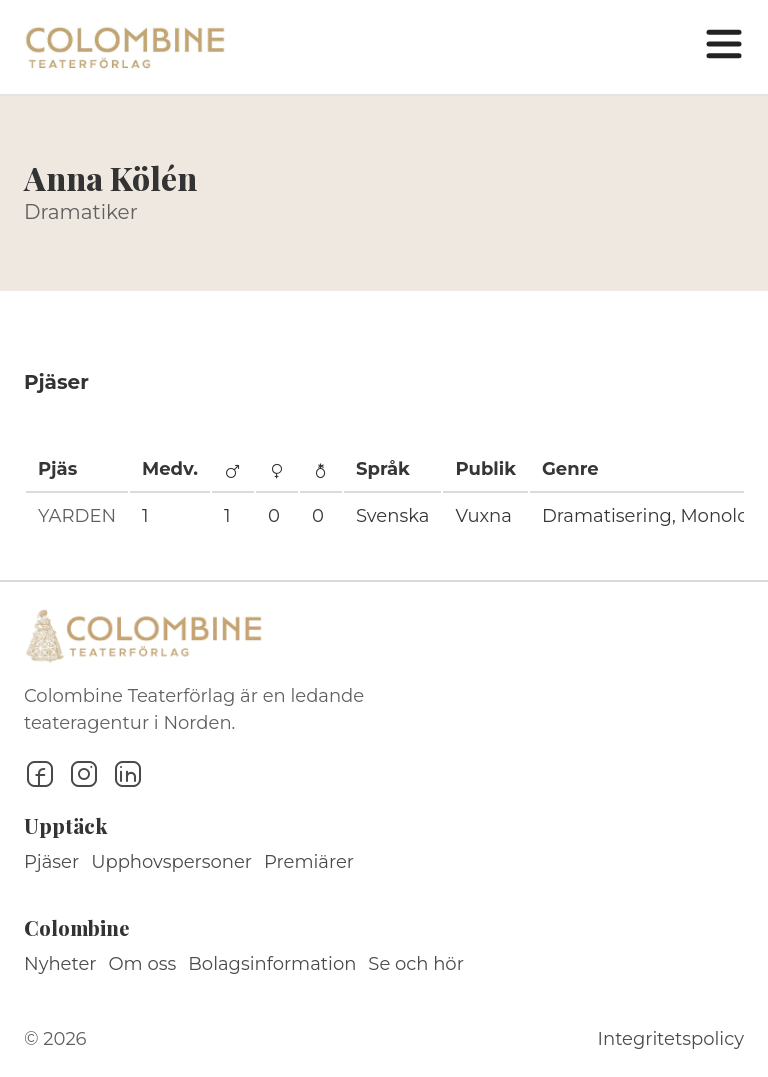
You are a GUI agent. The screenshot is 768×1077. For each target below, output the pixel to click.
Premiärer (309, 862)
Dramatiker (81, 212)
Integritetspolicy (671, 1039)
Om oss (143, 964)
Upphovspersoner (171, 862)
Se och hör (416, 964)
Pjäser (51, 862)
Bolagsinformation (272, 964)
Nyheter (60, 964)
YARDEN (77, 516)
